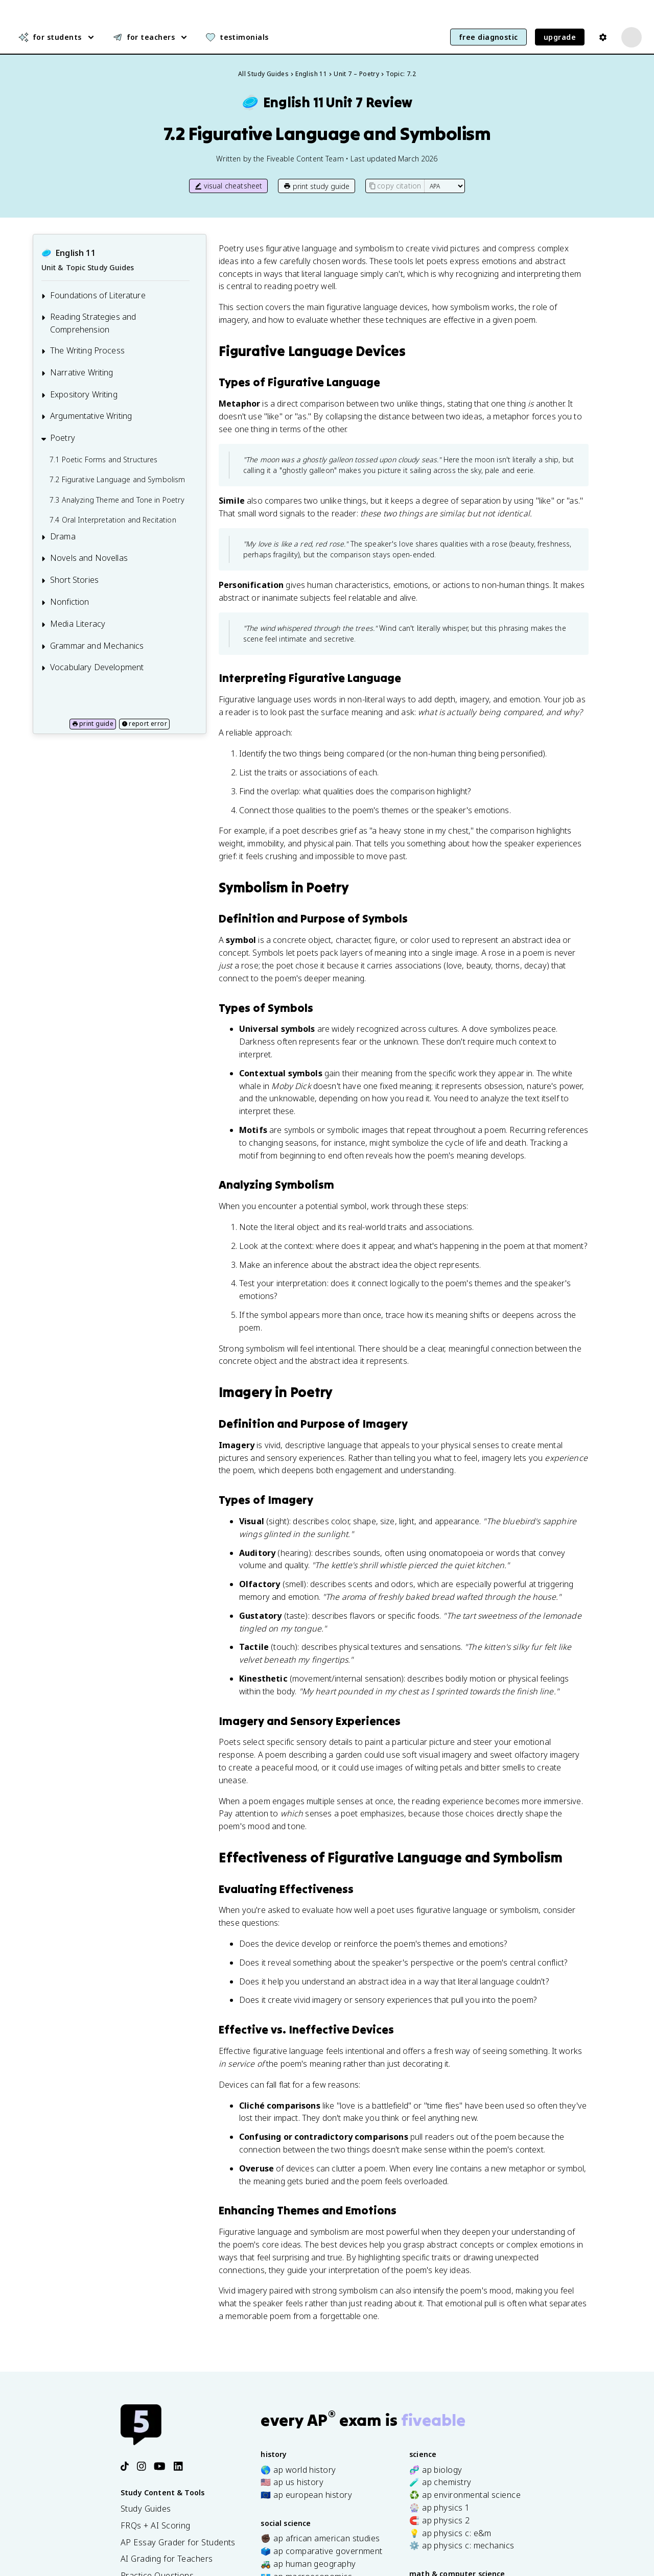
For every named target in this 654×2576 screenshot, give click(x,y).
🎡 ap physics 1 (439, 2507)
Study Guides (146, 2508)
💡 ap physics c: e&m (450, 2532)
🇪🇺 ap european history (306, 2494)
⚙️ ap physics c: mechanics (462, 2545)
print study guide (316, 186)
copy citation (395, 186)
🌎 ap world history (298, 2469)
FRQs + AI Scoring (156, 2525)
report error (144, 723)
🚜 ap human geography (308, 2563)
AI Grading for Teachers (167, 2558)
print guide (92, 723)
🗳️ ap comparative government (321, 2551)
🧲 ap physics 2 (439, 2520)
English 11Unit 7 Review (327, 102)
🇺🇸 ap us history (292, 2482)
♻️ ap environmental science (465, 2494)
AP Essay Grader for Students (178, 2541)
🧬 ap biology (435, 2469)
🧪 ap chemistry (440, 2482)
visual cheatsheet (229, 186)
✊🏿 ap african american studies (320, 2538)
